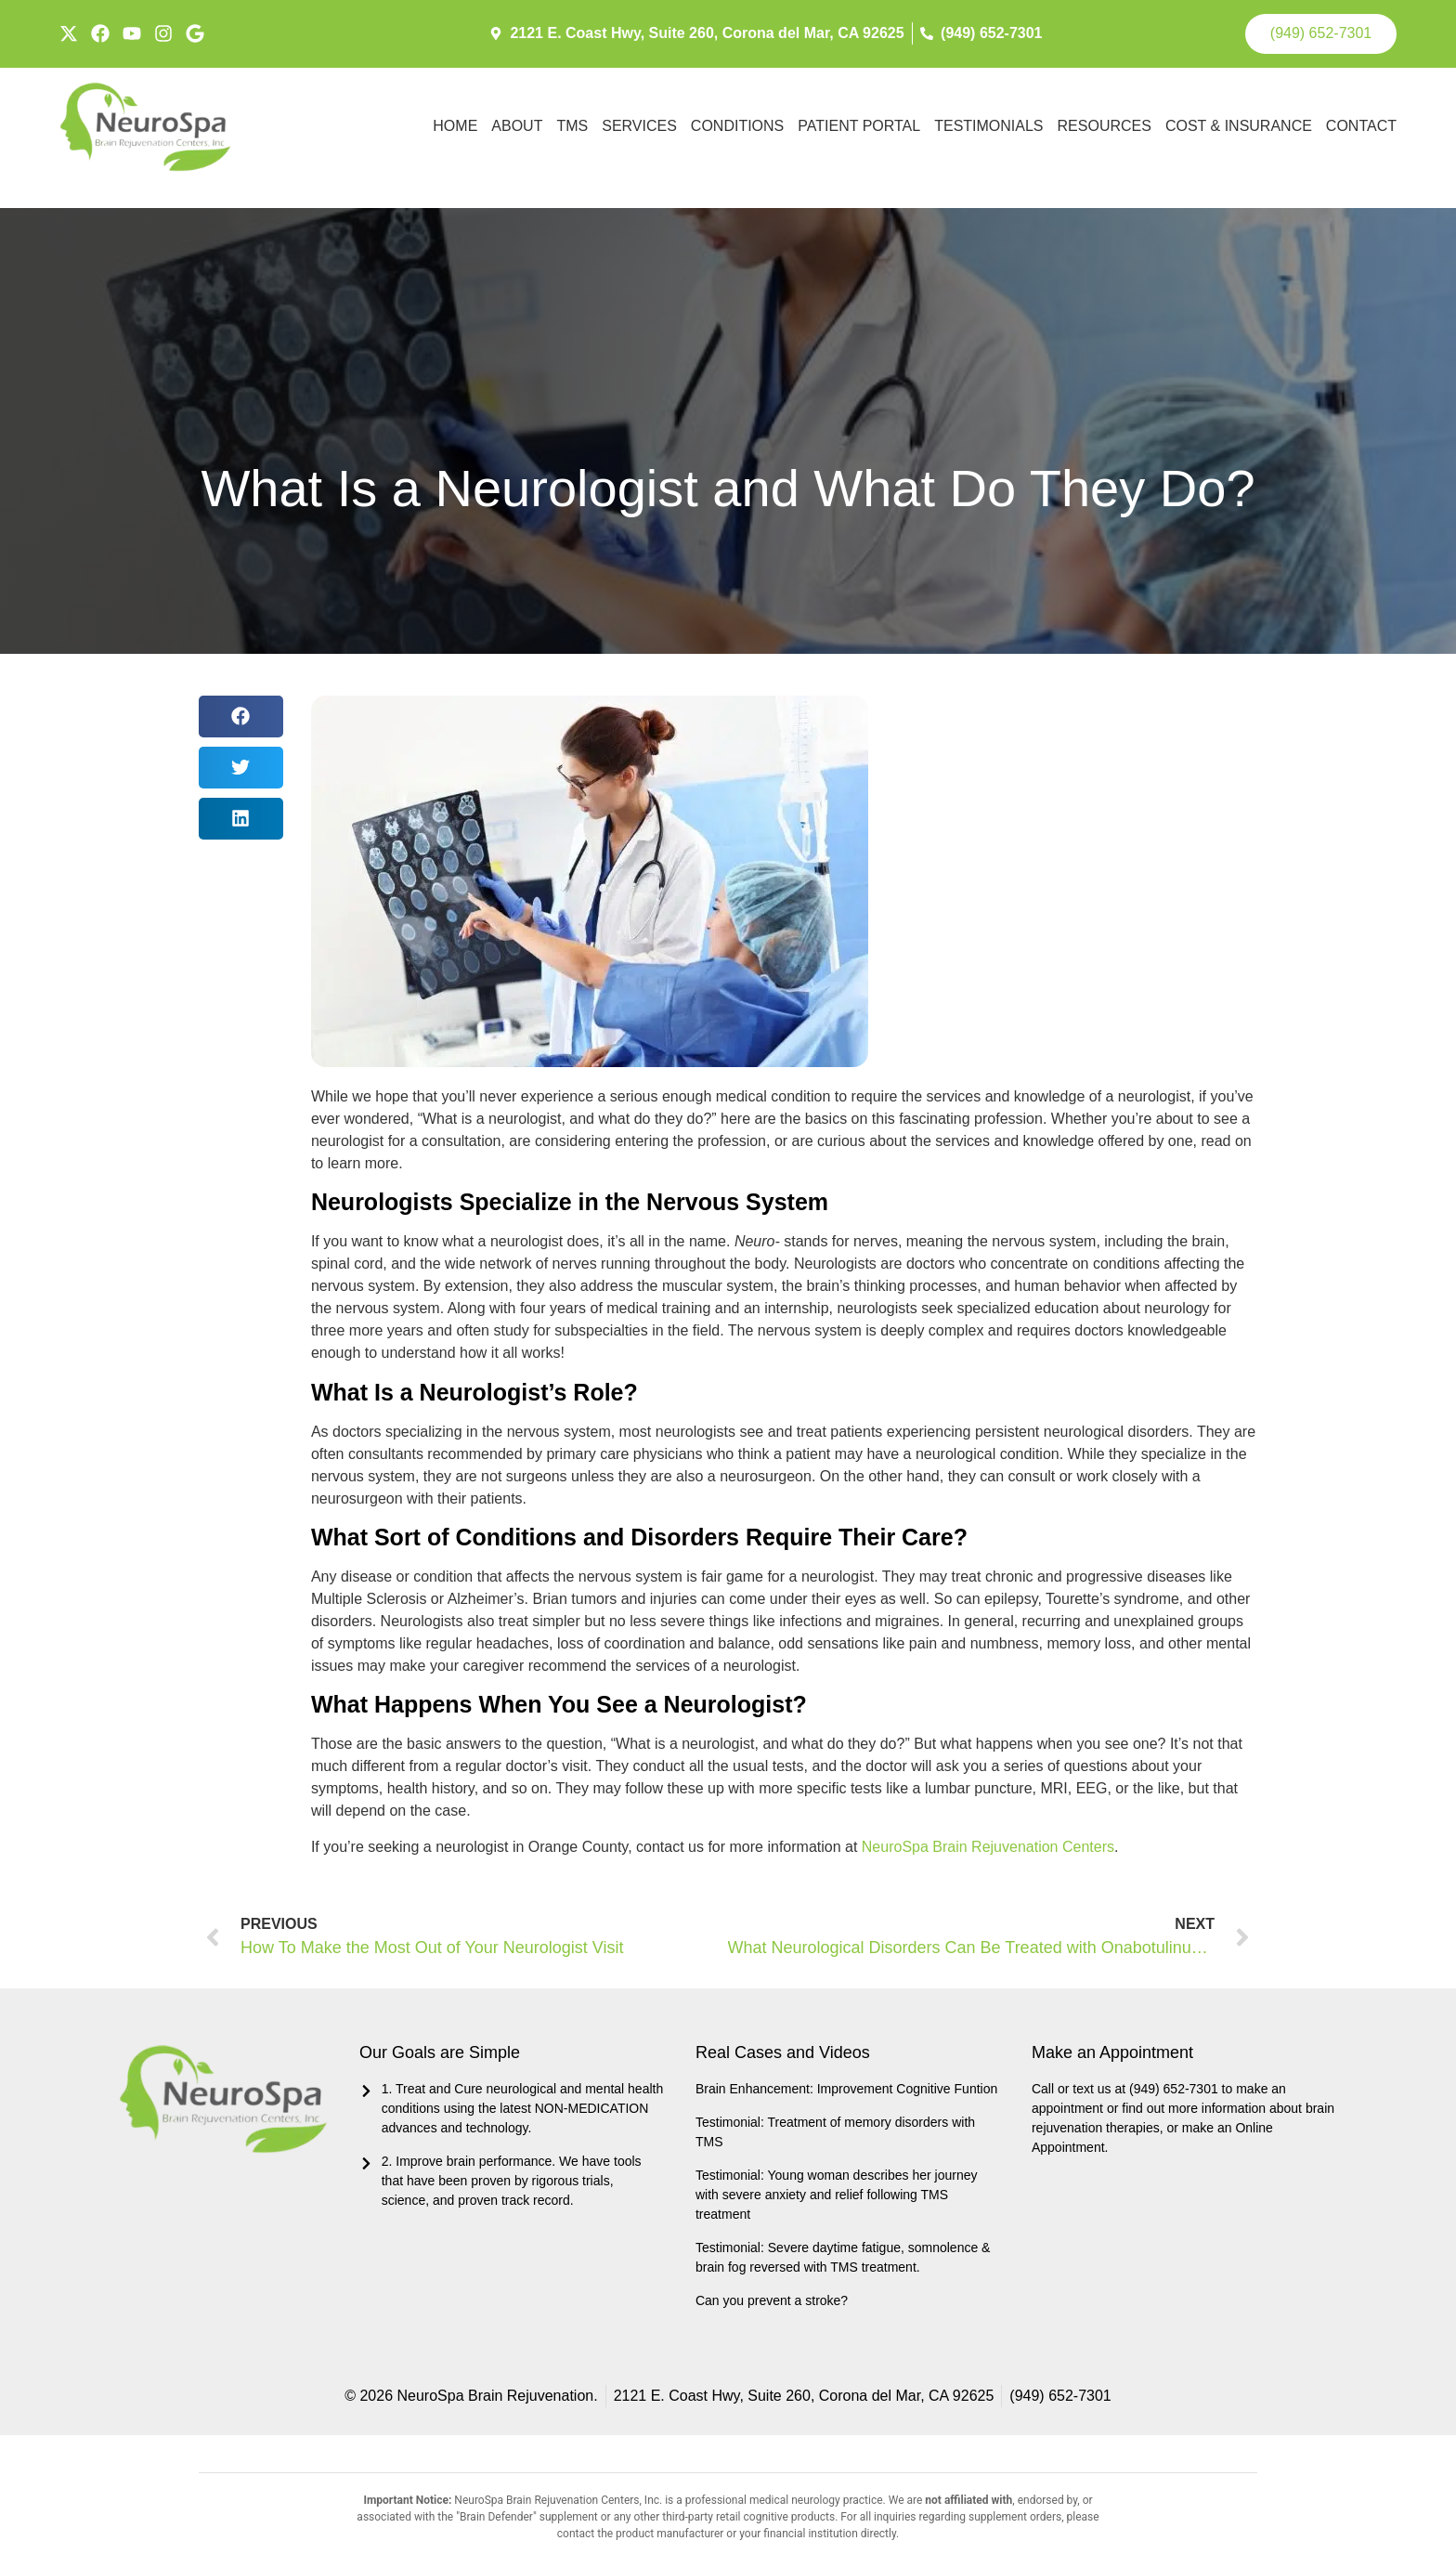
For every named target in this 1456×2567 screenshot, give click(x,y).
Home (455, 124)
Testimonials (988, 124)
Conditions (737, 124)
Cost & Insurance (1238, 124)
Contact (1361, 124)
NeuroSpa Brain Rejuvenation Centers (988, 1844)
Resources (1104, 124)
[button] (241, 714)
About (516, 124)
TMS (572, 124)
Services (639, 124)
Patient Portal (859, 124)
